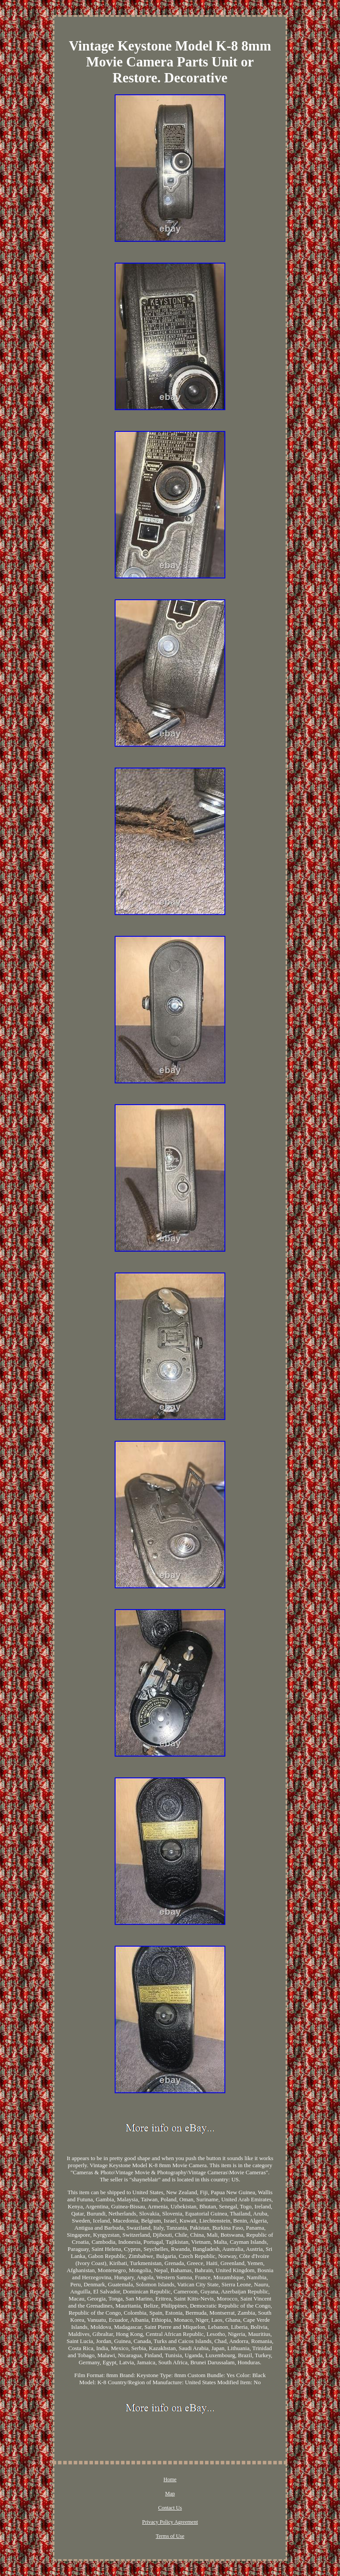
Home (169, 2479)
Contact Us (170, 2508)
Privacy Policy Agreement (170, 2522)
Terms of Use (170, 2536)
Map (170, 2494)
